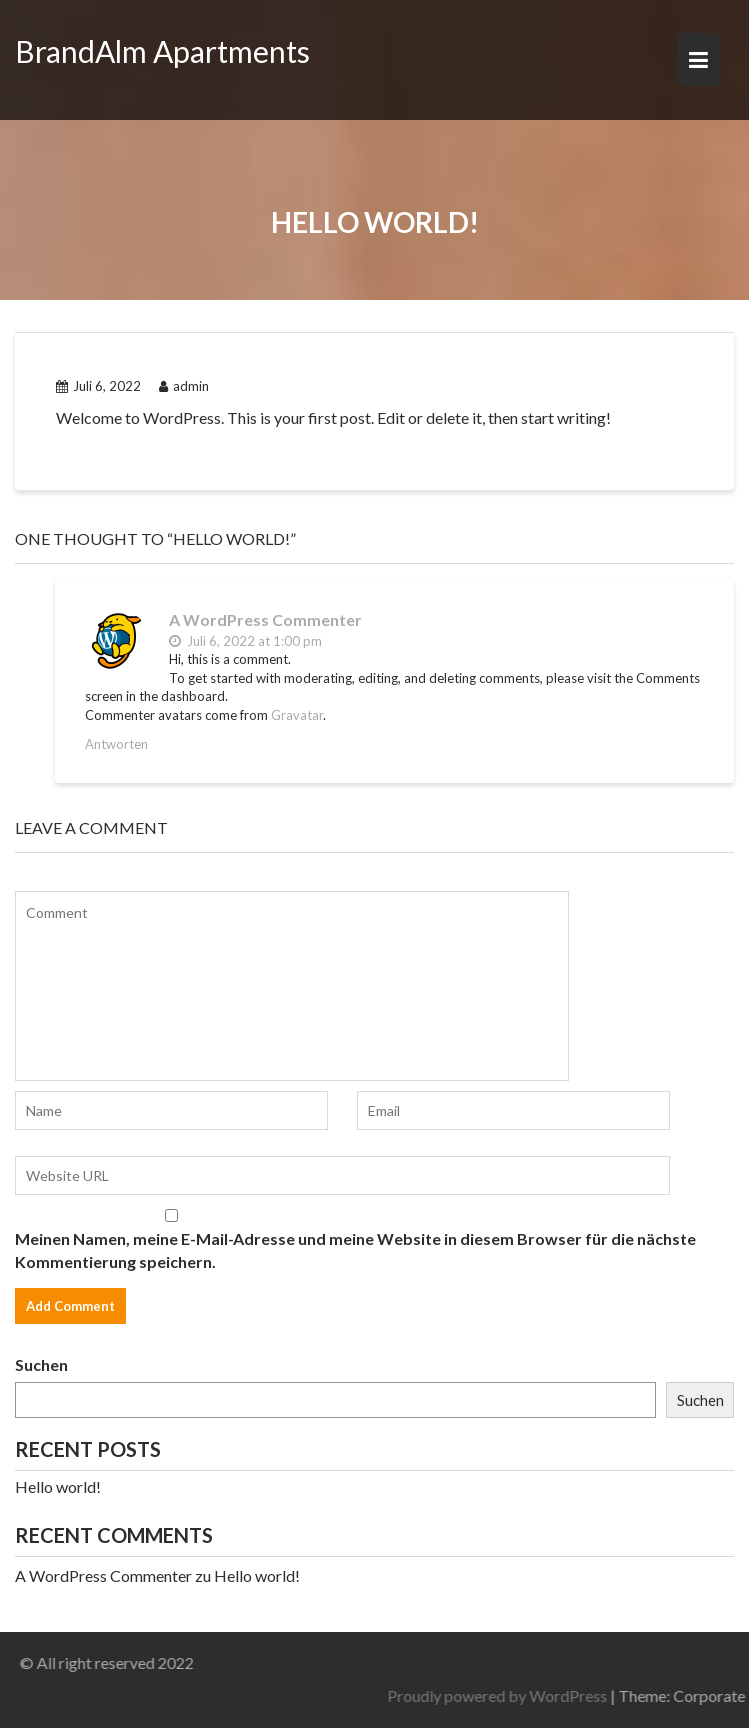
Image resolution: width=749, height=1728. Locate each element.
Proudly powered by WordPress (582, 1695)
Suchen (41, 1364)
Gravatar (297, 715)
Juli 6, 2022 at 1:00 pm (245, 641)
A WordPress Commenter (265, 619)
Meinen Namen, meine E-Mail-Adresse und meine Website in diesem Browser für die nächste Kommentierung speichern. (355, 1250)
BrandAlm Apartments (162, 51)
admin (184, 386)
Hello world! (58, 1486)
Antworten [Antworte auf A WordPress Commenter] (116, 744)
